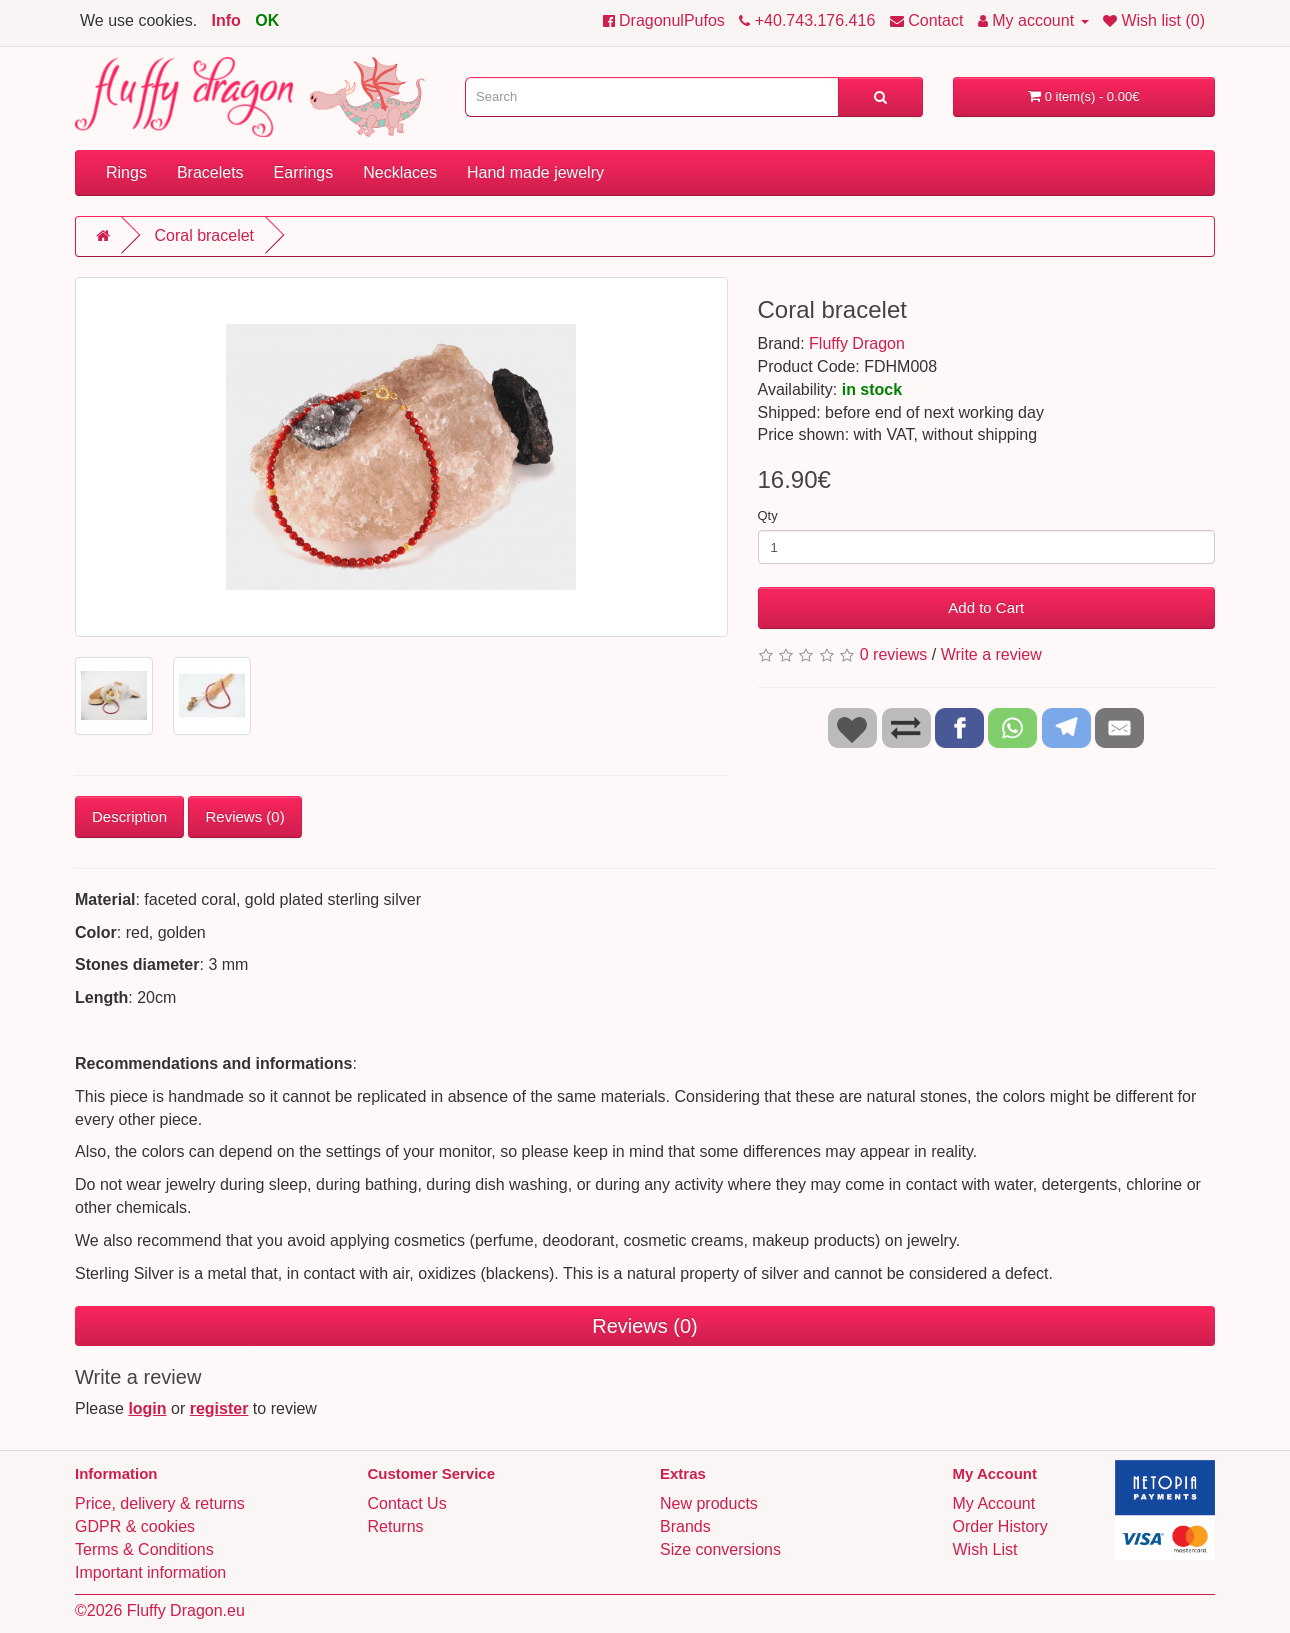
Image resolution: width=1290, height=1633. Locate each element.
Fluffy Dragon (857, 343)
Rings (126, 172)
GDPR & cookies (135, 1526)
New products (709, 1503)
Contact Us (407, 1503)
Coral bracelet (204, 235)
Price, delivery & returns (160, 1503)
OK (267, 20)
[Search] (880, 97)
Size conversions (720, 1549)
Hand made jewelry (535, 172)
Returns (396, 1526)
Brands (685, 1526)
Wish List (985, 1549)
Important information (150, 1572)
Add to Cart (986, 607)
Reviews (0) (244, 816)
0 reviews (894, 654)
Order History (1000, 1526)
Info (226, 20)
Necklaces (400, 172)
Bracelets (210, 172)
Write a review (991, 654)
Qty (768, 515)
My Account (994, 1503)
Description (129, 816)
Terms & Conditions (144, 1549)
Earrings (304, 172)
